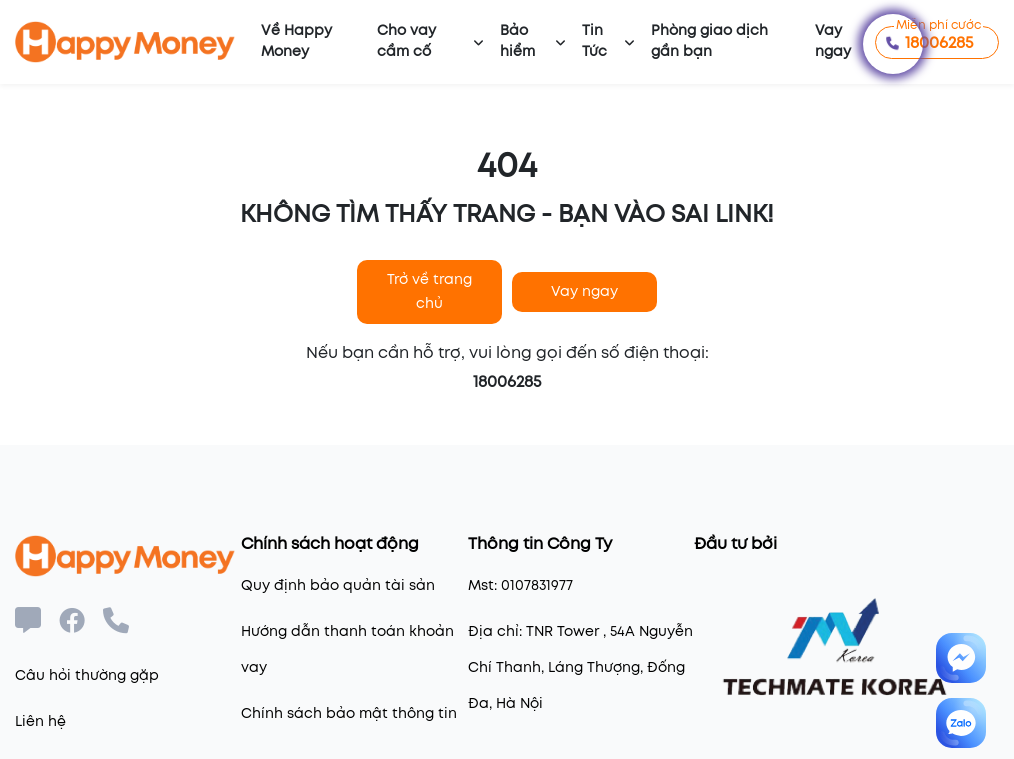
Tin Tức (594, 41)
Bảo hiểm (517, 41)
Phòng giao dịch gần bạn (709, 41)
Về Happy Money (296, 41)
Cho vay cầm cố (406, 41)
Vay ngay (833, 41)
